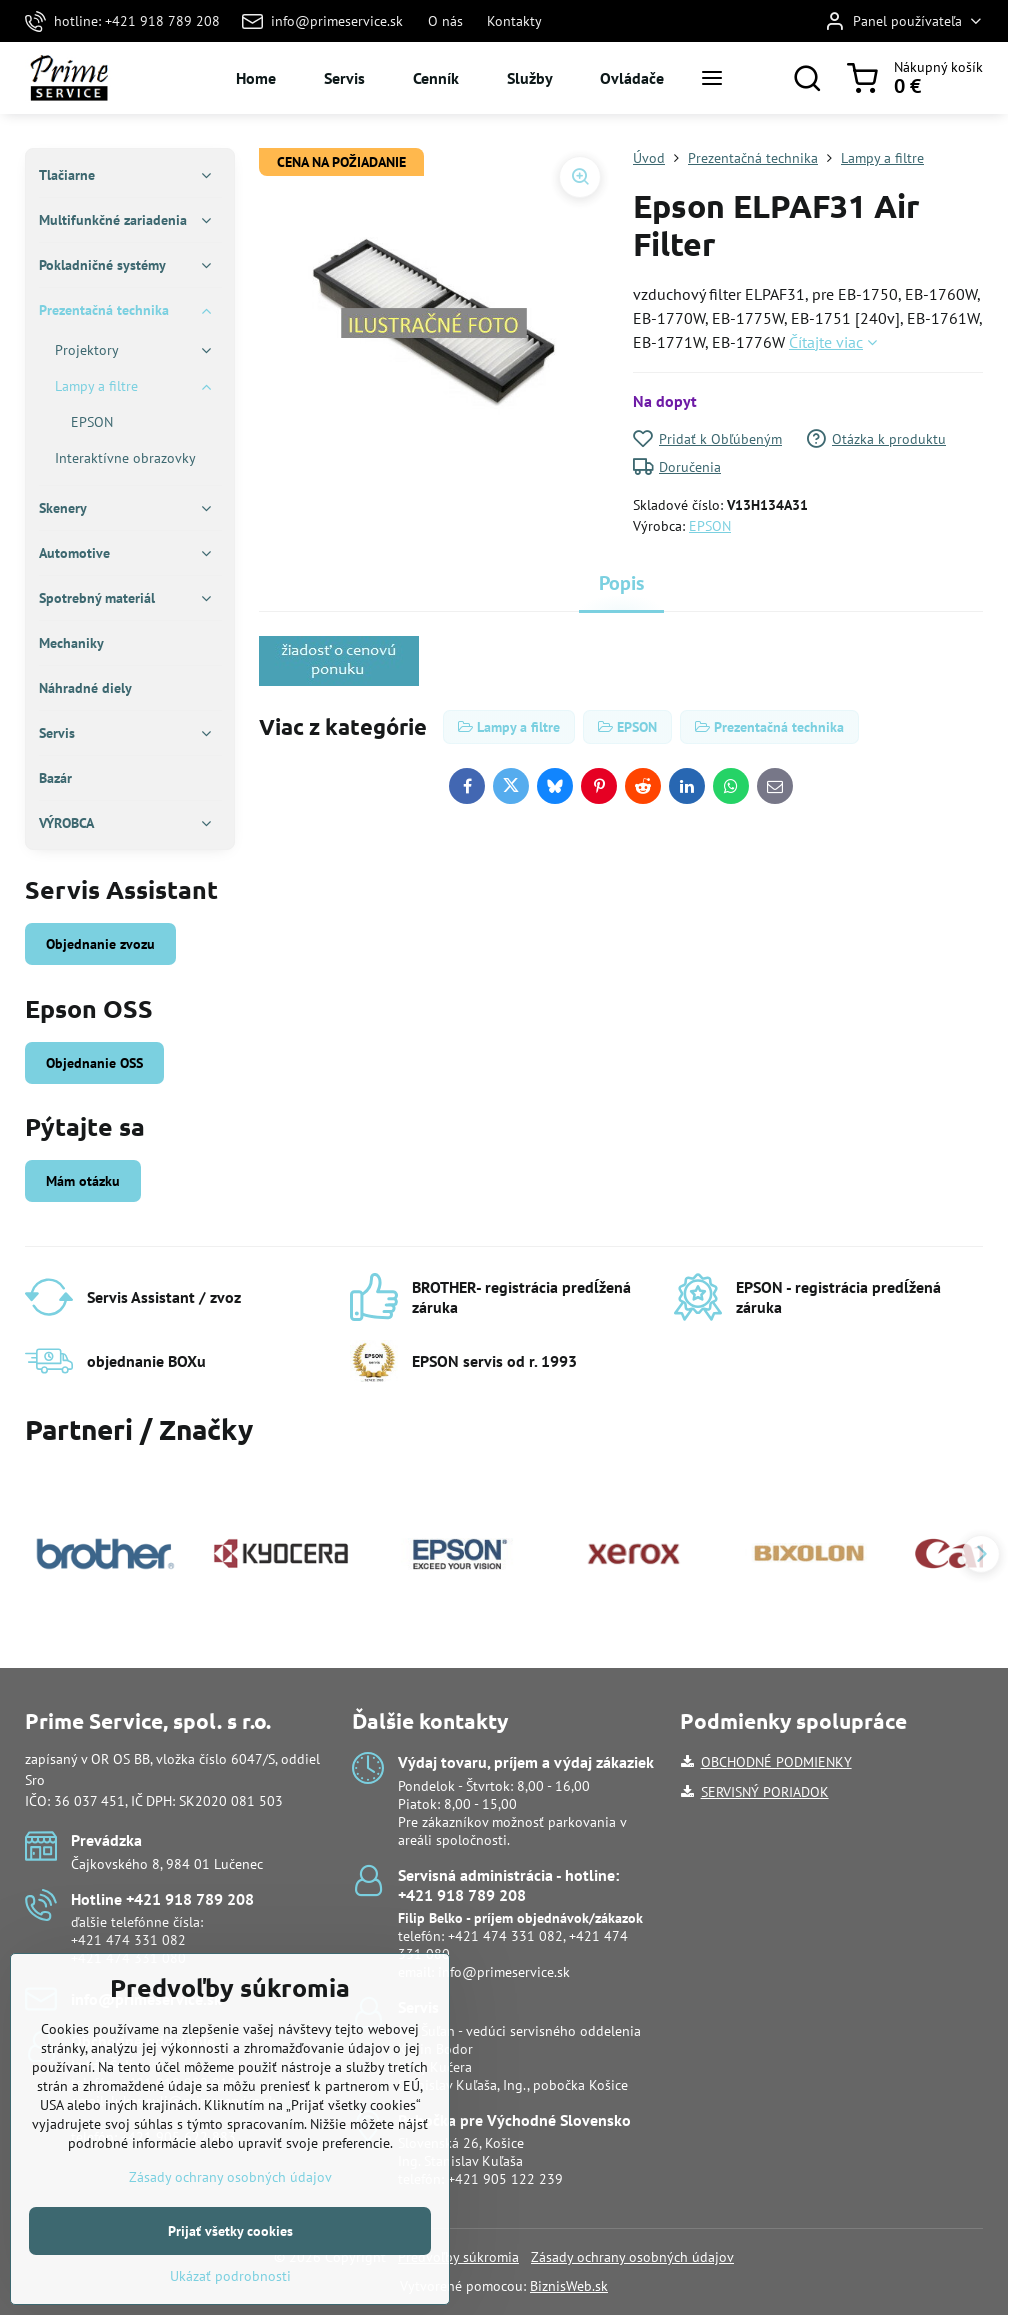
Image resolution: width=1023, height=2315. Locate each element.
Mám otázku (83, 1181)
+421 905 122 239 (505, 2179)
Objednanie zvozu (100, 944)
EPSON (710, 526)
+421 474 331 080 (128, 1958)
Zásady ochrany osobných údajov (632, 2257)
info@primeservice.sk (504, 1972)
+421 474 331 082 (128, 1940)
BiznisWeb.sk (569, 2286)
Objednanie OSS (94, 1063)
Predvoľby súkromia (458, 2257)
